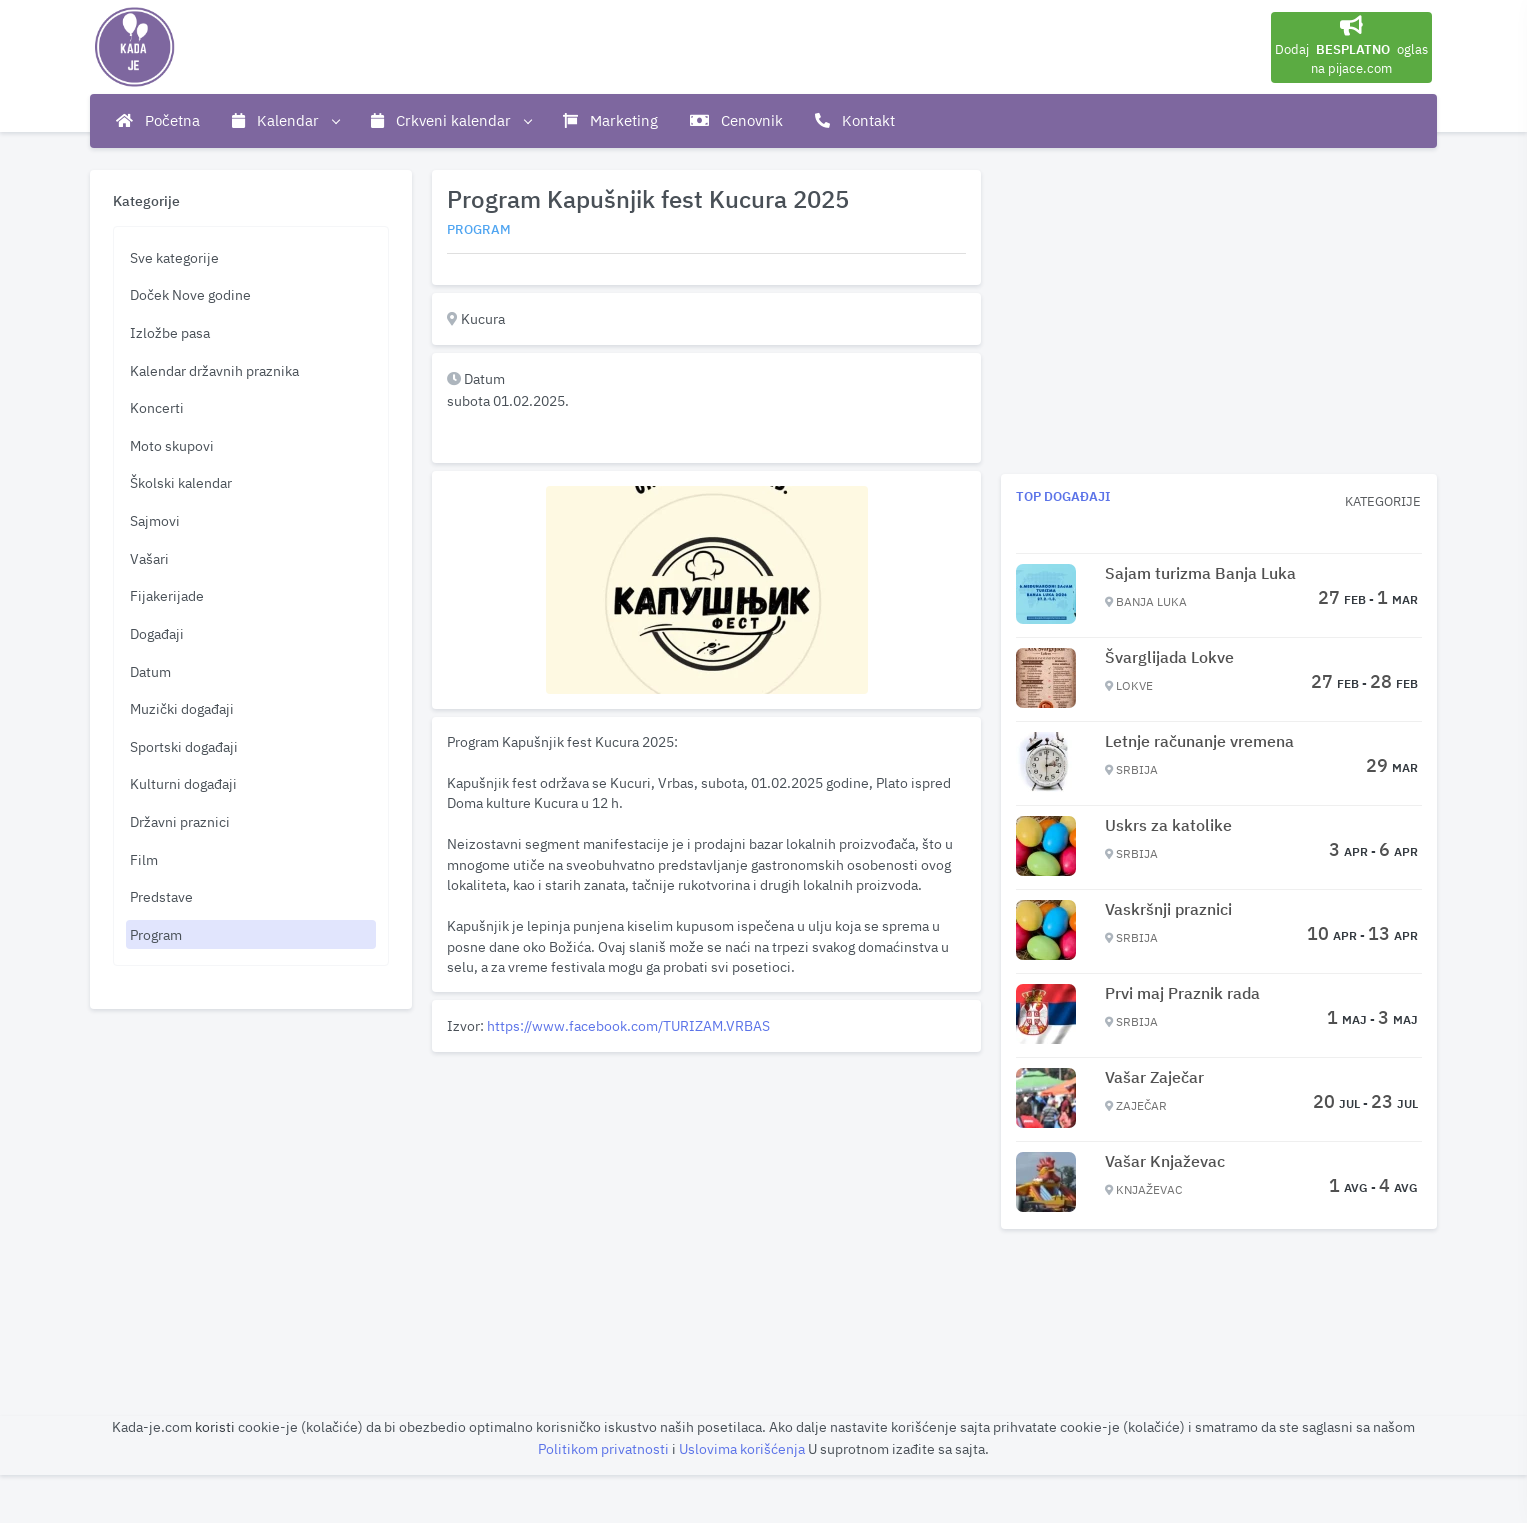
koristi (215, 1426)
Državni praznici (180, 821)
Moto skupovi (172, 445)
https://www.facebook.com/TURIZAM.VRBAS (628, 1025)
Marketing (610, 120)
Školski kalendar (181, 482)
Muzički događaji (182, 708)
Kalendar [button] (285, 121)
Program (156, 934)
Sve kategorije (174, 257)
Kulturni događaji (183, 783)
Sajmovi (155, 520)
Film (144, 859)
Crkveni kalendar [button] (451, 121)
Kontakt (855, 120)
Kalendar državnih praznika (214, 370)
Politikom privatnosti (605, 1448)
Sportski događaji (184, 746)
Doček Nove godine (190, 294)
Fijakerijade (167, 595)
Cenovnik (736, 120)
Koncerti (157, 407)
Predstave (161, 896)
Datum (150, 671)
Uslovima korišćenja (743, 1448)
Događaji (157, 633)
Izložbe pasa (170, 332)
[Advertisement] (706, 1200)
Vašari (149, 558)
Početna (158, 120)
